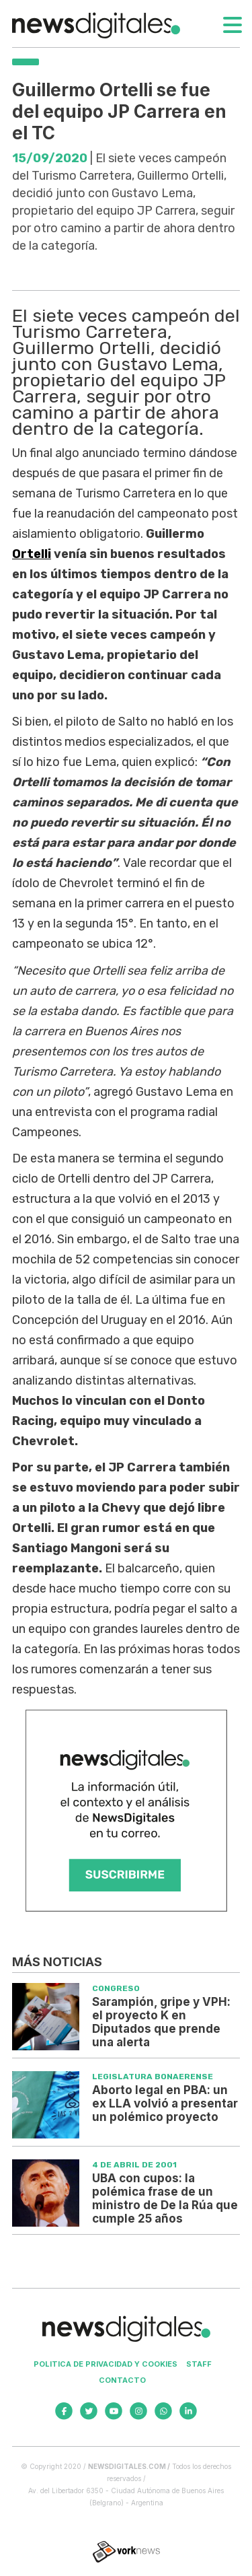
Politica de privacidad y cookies (105, 2364)
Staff (199, 2364)
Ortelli (31, 554)
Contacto (122, 2380)
